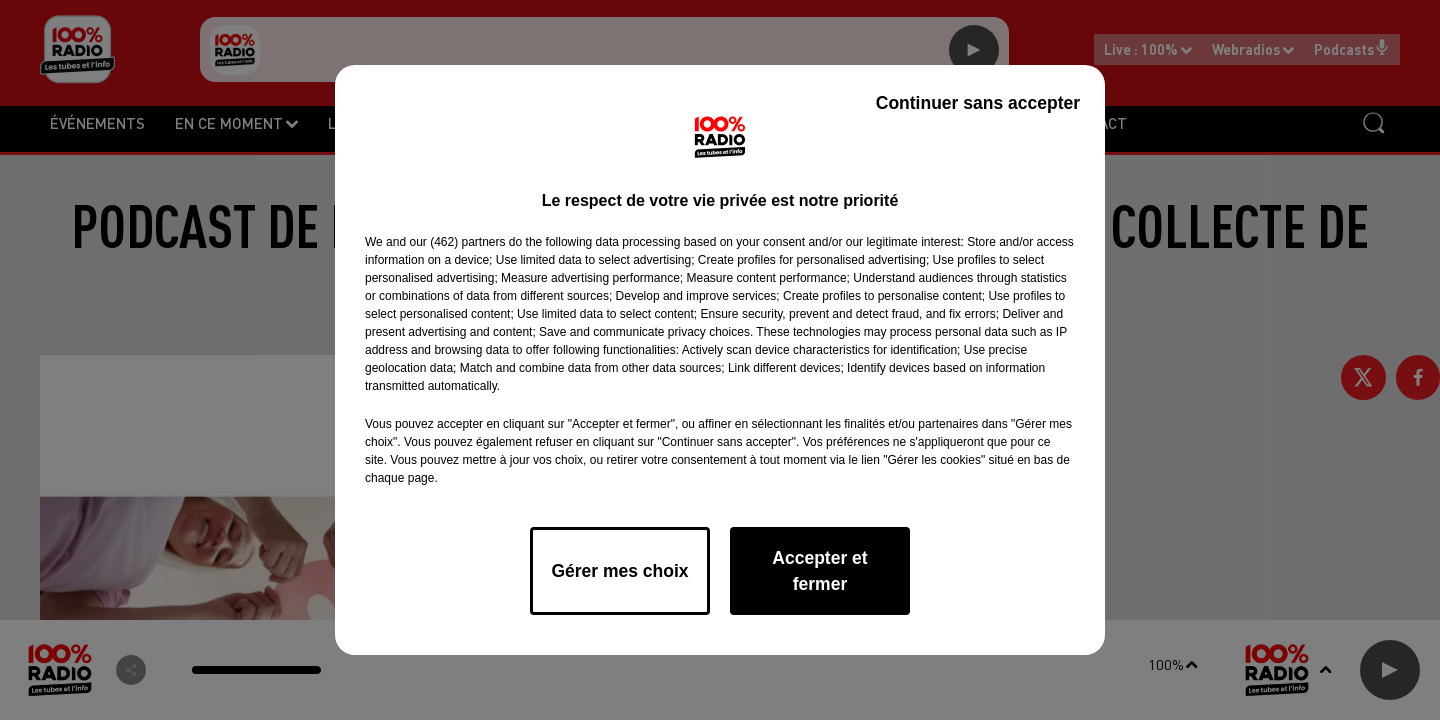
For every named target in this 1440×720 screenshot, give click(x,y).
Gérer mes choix (619, 571)
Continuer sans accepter (978, 103)
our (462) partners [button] (457, 242)
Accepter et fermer (819, 571)
